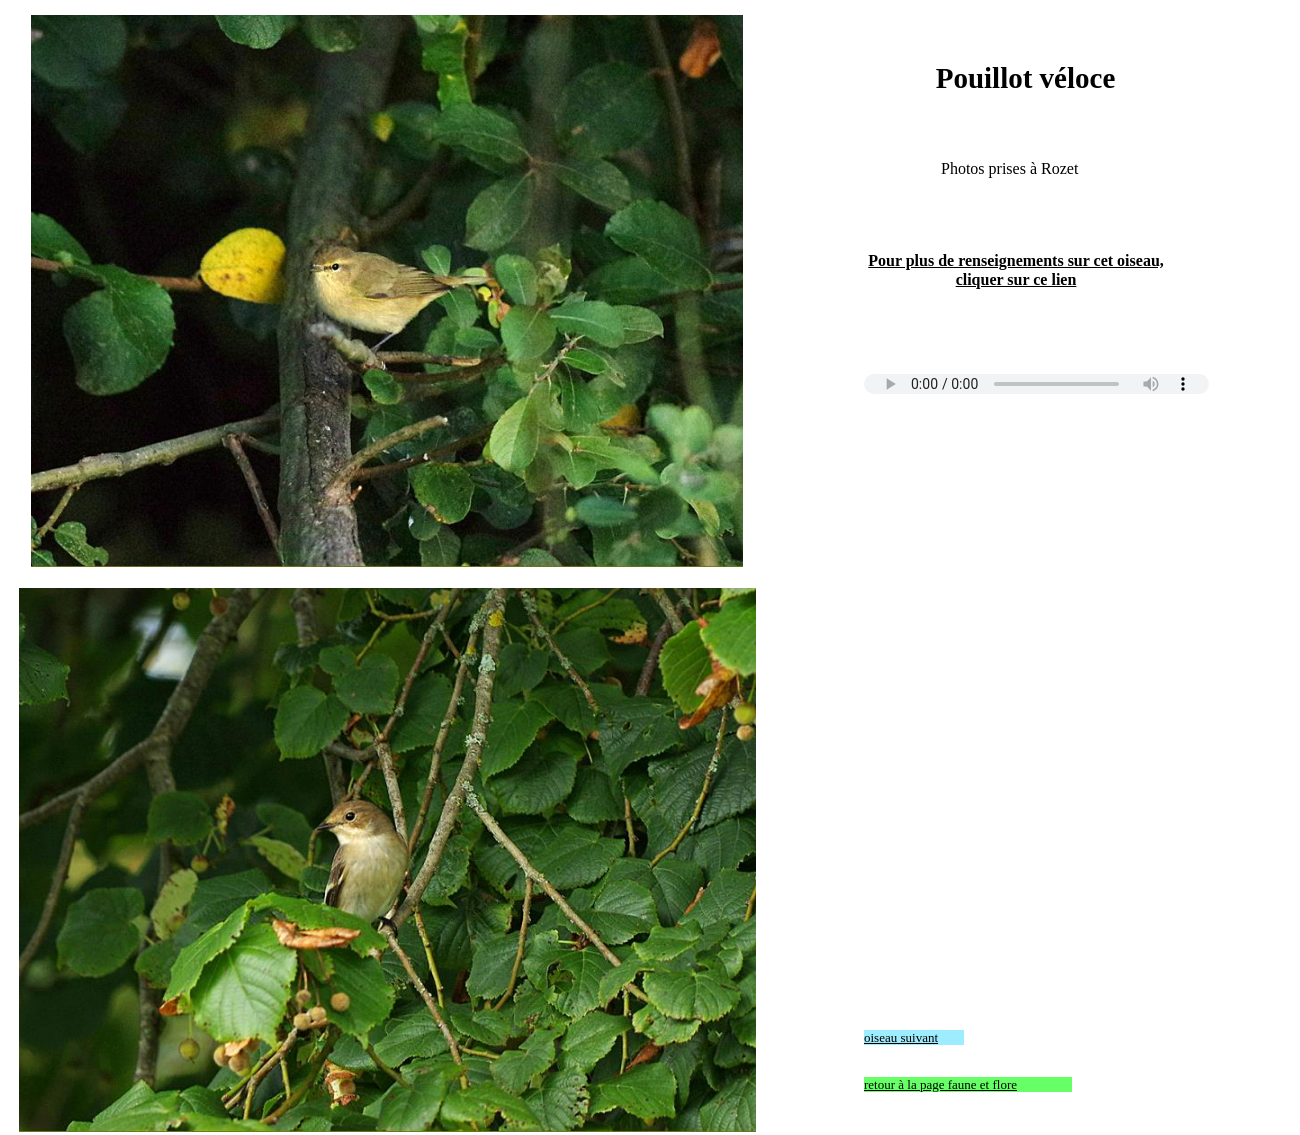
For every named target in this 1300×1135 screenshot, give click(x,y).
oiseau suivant (901, 1037)
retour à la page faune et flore (940, 1084)
